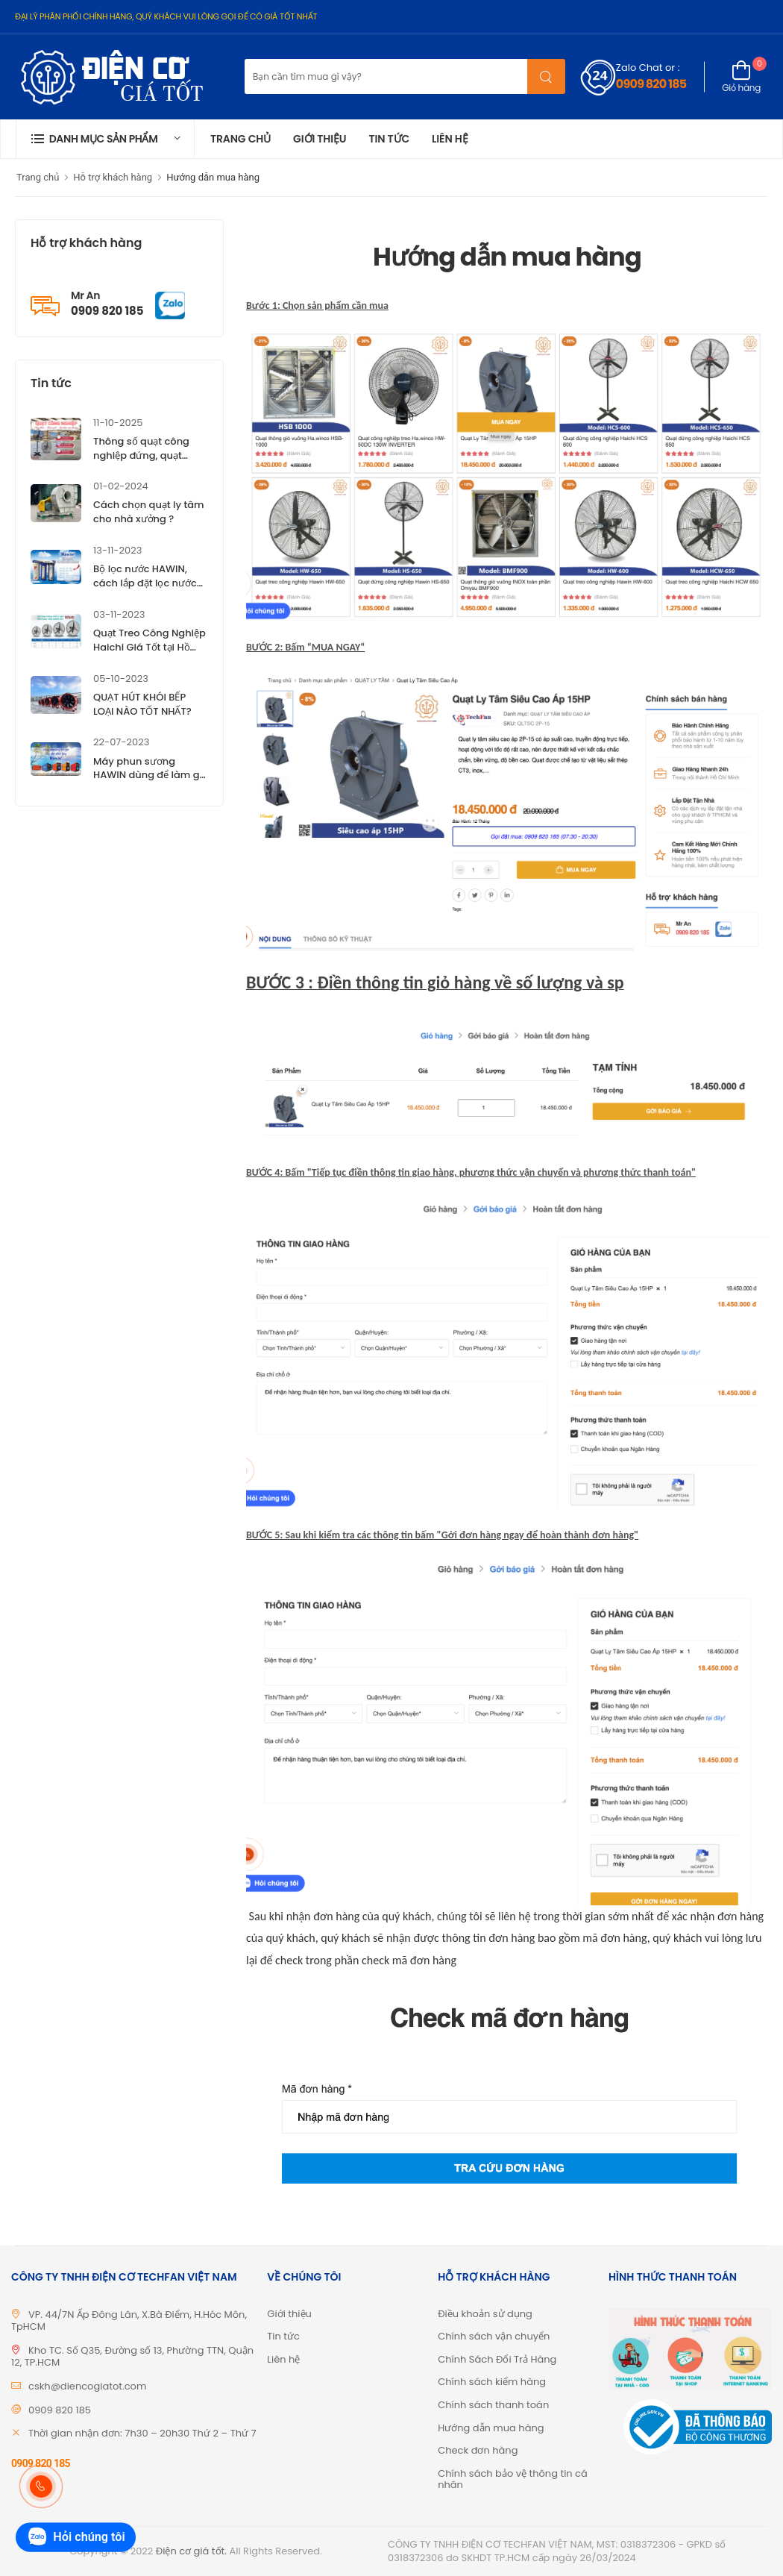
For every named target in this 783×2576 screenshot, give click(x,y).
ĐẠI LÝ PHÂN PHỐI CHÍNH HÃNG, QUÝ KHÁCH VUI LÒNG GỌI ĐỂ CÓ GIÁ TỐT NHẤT (166, 16)
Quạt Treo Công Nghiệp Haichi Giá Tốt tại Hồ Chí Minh (149, 647)
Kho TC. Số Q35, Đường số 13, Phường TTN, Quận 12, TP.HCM (132, 2356)
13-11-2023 (117, 550)
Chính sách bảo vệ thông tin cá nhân (513, 2479)
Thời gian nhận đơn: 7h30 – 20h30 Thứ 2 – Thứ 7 (142, 2433)
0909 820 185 (651, 84)
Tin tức (388, 138)
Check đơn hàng (478, 2450)
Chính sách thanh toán (493, 2405)
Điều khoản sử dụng (485, 2314)
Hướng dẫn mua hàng (213, 177)
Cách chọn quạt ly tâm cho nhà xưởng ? (148, 512)
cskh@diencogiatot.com (87, 2386)
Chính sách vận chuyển (494, 2336)
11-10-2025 (117, 423)
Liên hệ (450, 138)
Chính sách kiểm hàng (492, 2382)
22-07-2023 (121, 742)
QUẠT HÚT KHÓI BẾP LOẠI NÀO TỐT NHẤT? (142, 704)
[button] (105, 139)
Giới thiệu (319, 138)
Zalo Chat (639, 67)
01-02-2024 (120, 486)
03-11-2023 (119, 614)
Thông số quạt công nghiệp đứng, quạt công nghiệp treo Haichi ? (141, 462)
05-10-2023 (120, 678)
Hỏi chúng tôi (75, 2538)
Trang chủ (240, 138)
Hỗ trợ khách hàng (112, 177)
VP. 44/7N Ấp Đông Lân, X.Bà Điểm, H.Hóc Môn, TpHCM (129, 2320)
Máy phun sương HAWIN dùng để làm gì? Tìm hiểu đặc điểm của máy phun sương (150, 782)
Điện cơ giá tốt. (191, 2551)
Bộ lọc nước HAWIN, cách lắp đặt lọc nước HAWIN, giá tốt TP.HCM (147, 583)
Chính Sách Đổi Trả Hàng (497, 2359)
